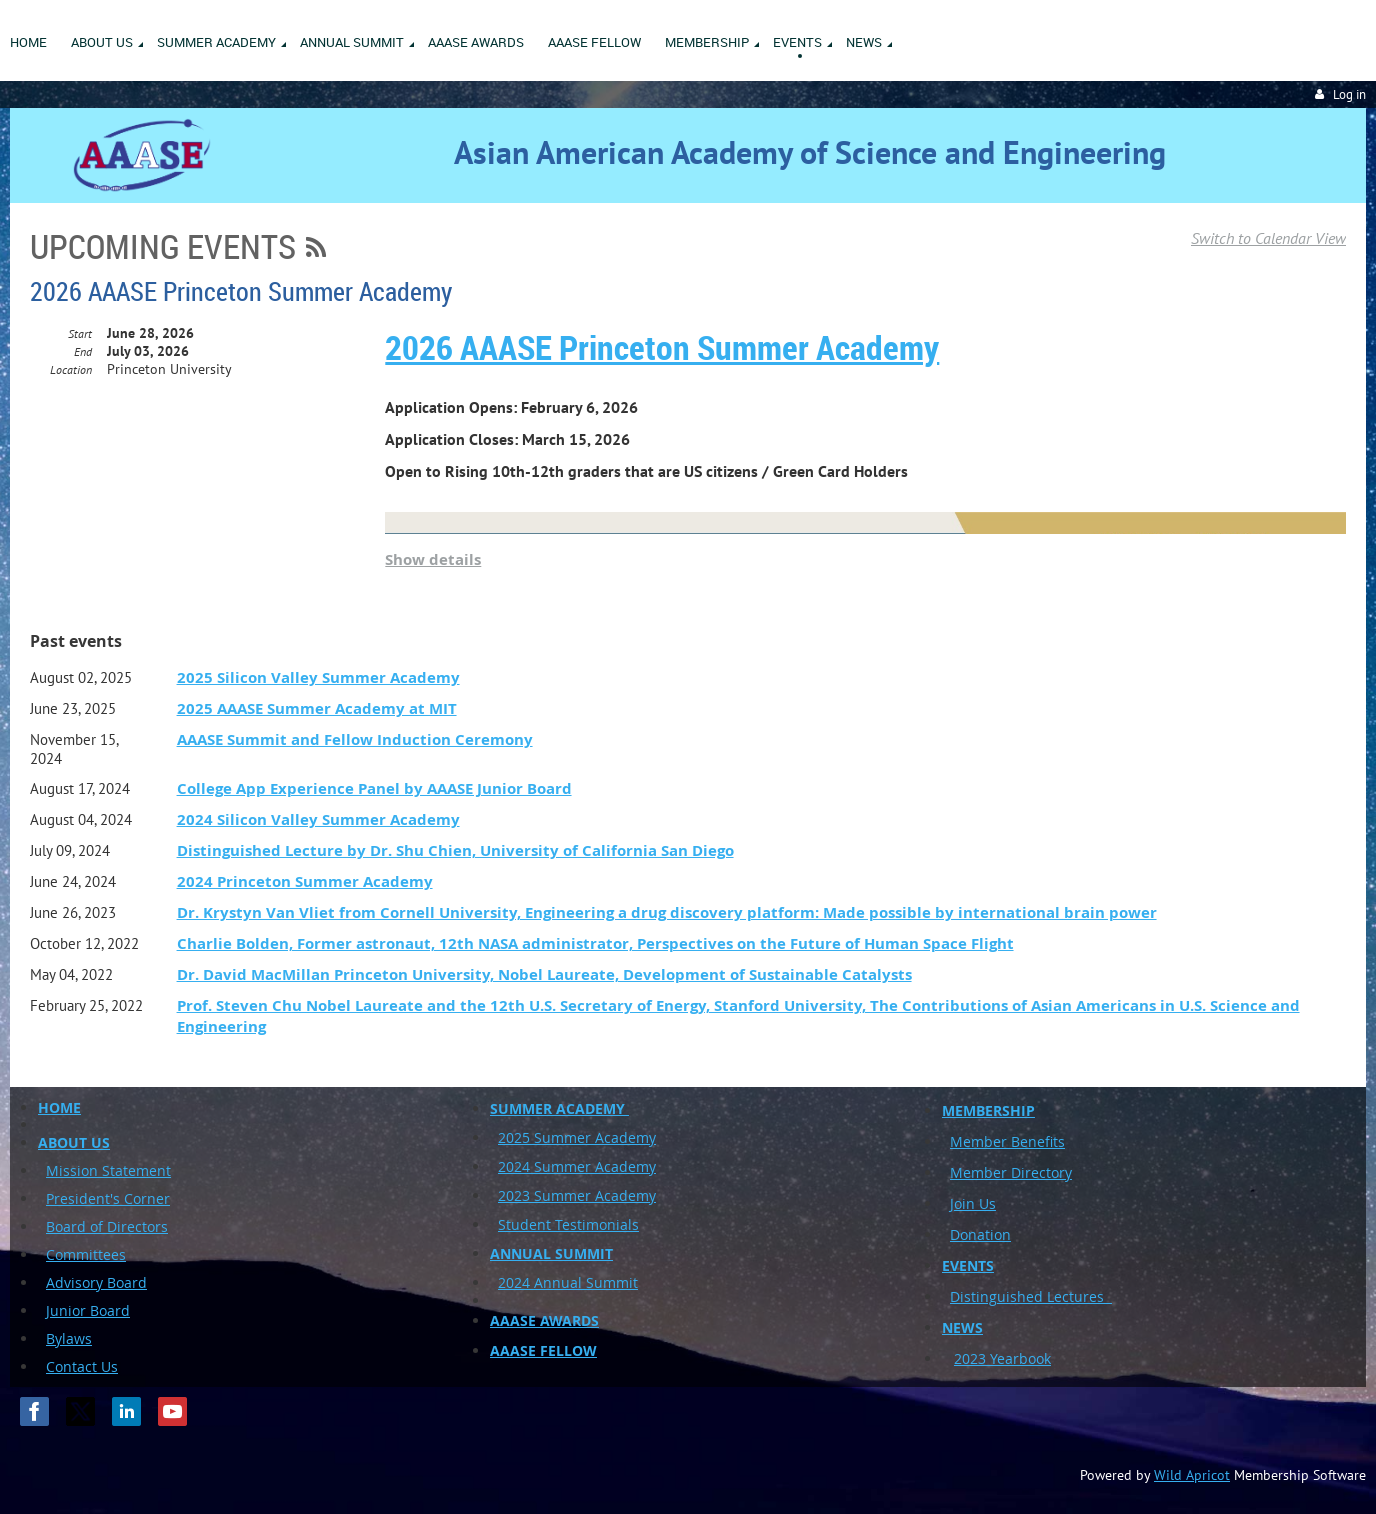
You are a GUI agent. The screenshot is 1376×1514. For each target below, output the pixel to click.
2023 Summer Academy (577, 1195)
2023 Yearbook (1002, 1358)
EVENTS (968, 1265)
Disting (973, 1296)
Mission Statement (108, 1170)
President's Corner (108, 1198)
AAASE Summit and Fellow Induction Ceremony (355, 739)
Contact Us (82, 1366)
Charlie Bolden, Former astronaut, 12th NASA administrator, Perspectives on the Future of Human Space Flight (595, 943)
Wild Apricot (1192, 1475)
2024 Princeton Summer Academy (305, 881)
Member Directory (1011, 1172)
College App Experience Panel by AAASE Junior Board (374, 788)
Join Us (973, 1203)
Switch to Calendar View (1268, 238)
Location (71, 369)
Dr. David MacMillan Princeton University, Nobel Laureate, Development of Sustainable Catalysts (544, 974)
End (83, 351)
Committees (86, 1254)
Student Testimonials (568, 1224)
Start (80, 333)
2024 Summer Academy (577, 1166)
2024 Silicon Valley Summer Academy (318, 819)
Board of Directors (107, 1226)
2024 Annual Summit (568, 1282)
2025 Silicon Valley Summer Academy (318, 677)
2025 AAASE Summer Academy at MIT (317, 708)
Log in (1349, 94)
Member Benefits (1007, 1141)
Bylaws (69, 1338)
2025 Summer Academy (577, 1137)
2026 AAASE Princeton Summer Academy (241, 291)
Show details (433, 559)
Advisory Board (96, 1282)
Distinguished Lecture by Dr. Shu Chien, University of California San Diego (455, 850)
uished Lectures (1054, 1296)
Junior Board (88, 1310)
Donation (980, 1234)
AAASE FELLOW (543, 1350)
